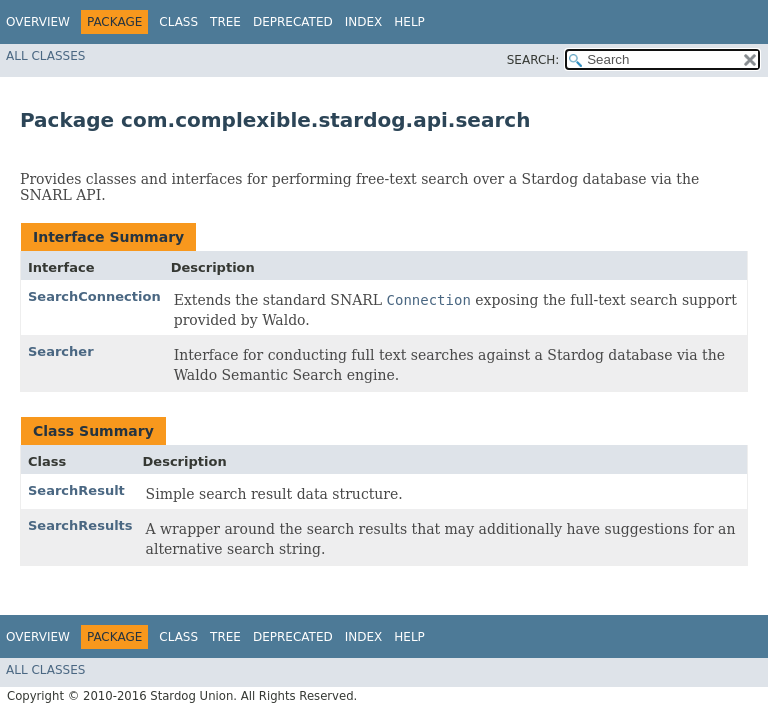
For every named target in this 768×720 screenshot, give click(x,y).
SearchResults (80, 525)
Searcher (61, 351)
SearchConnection (94, 296)
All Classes (45, 56)
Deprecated (293, 22)
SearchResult (76, 490)
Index (364, 22)
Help (409, 22)
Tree (225, 22)
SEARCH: (533, 60)
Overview (38, 22)
